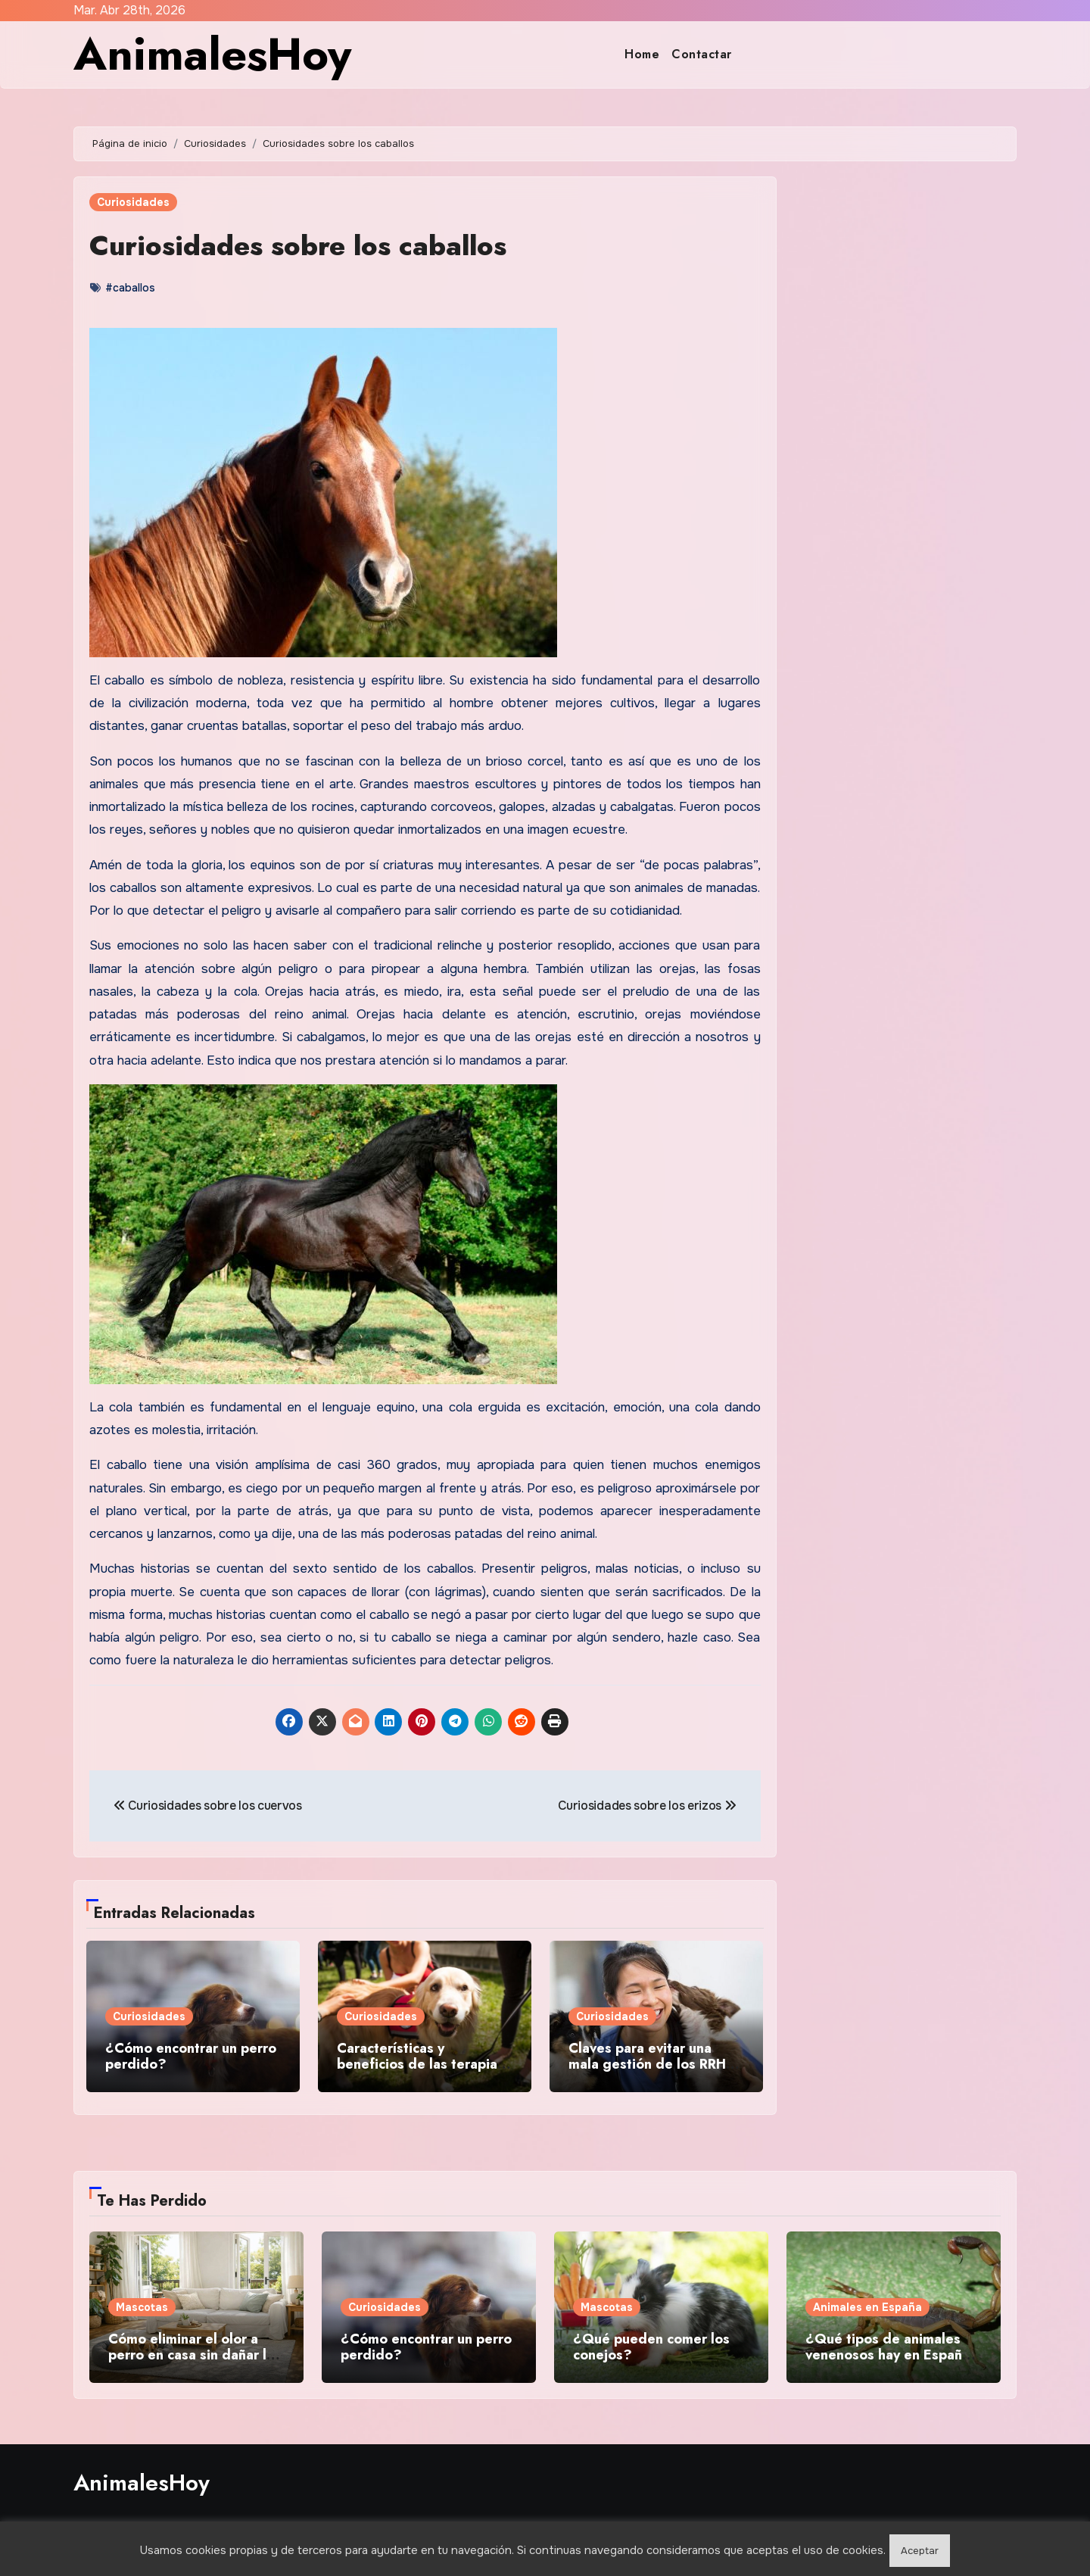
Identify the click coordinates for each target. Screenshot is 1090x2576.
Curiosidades (133, 202)
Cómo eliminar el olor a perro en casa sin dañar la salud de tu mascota (191, 2351)
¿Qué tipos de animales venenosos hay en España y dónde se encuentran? (892, 2351)
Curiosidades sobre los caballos (307, 245)
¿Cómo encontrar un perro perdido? (190, 2056)
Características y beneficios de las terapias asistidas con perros (420, 2064)
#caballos (130, 288)
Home (641, 54)
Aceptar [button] (920, 2550)
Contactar (701, 54)
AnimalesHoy (212, 54)
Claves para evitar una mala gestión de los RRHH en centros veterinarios (652, 2064)
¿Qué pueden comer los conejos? (651, 2343)
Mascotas (142, 2303)
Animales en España (867, 2303)
